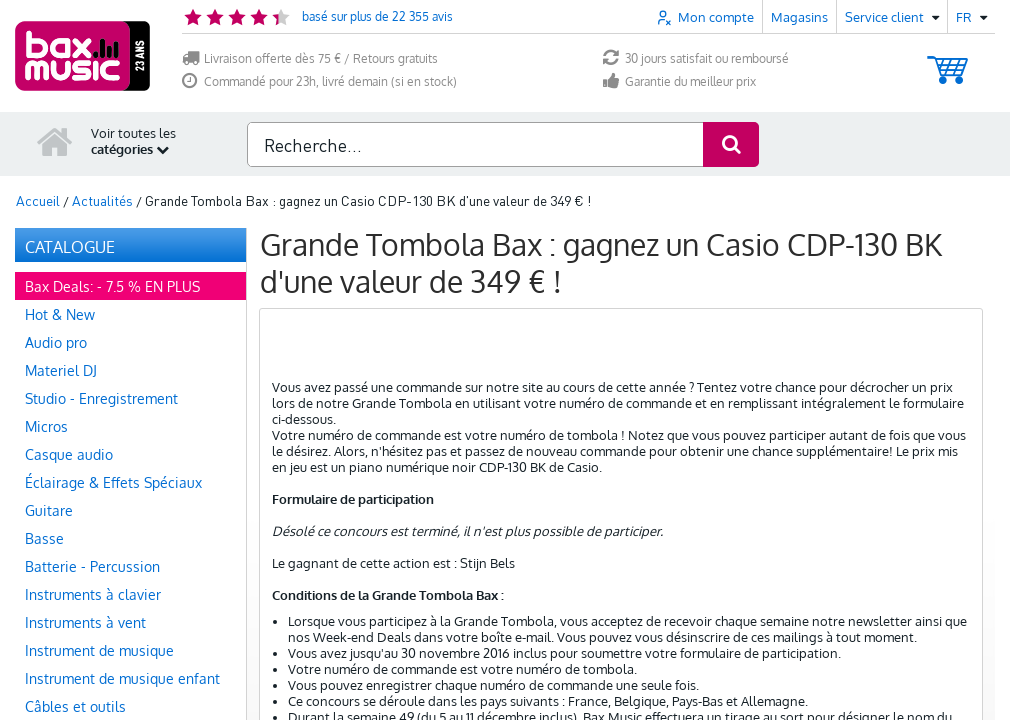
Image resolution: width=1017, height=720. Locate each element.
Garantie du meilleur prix (679, 81)
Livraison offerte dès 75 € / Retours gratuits (310, 58)
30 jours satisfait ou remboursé (696, 58)
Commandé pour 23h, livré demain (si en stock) (319, 81)
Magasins (799, 17)
